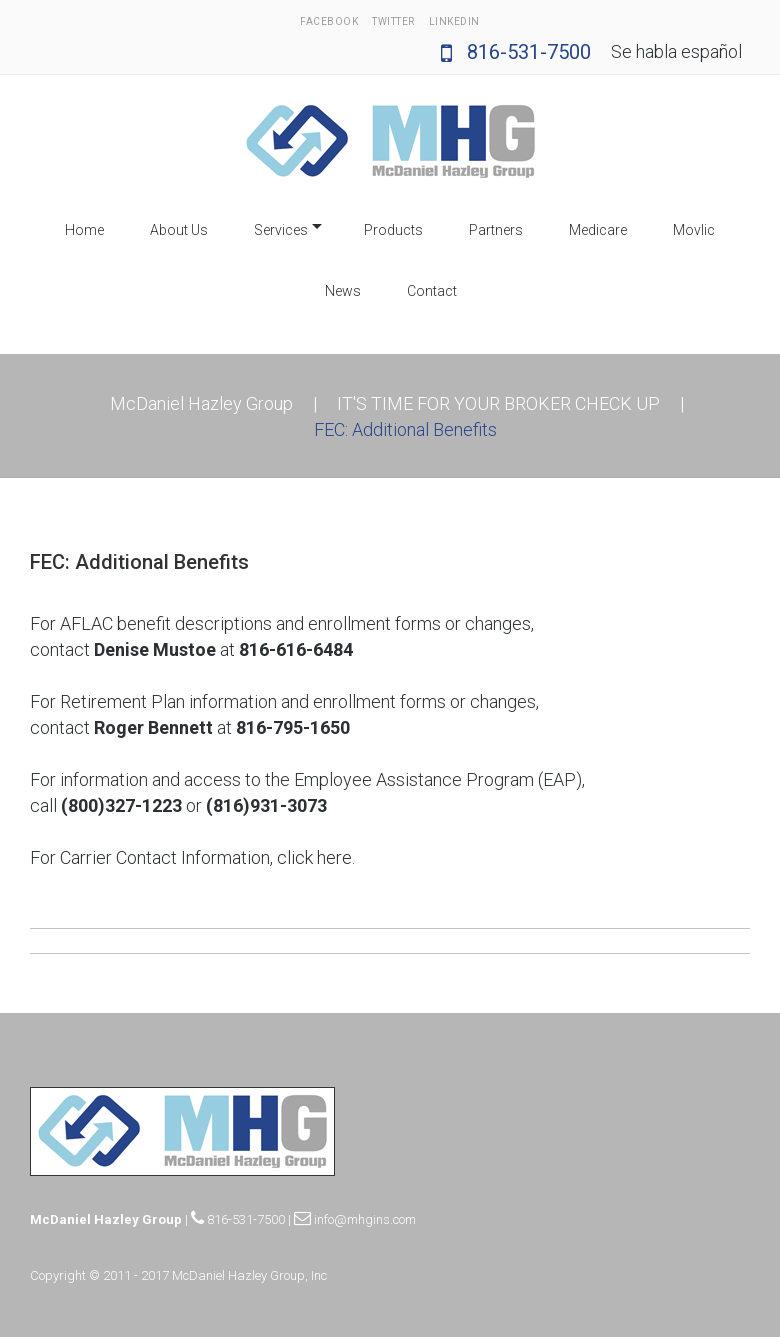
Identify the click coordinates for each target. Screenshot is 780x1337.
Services (281, 230)
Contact (432, 291)
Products (393, 230)
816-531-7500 (516, 52)
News (343, 291)
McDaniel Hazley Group (201, 403)
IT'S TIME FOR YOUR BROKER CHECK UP (498, 403)
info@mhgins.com (355, 1219)
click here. (316, 857)
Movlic (694, 230)
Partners (496, 230)
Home (84, 230)
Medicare (598, 230)
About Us (179, 230)
